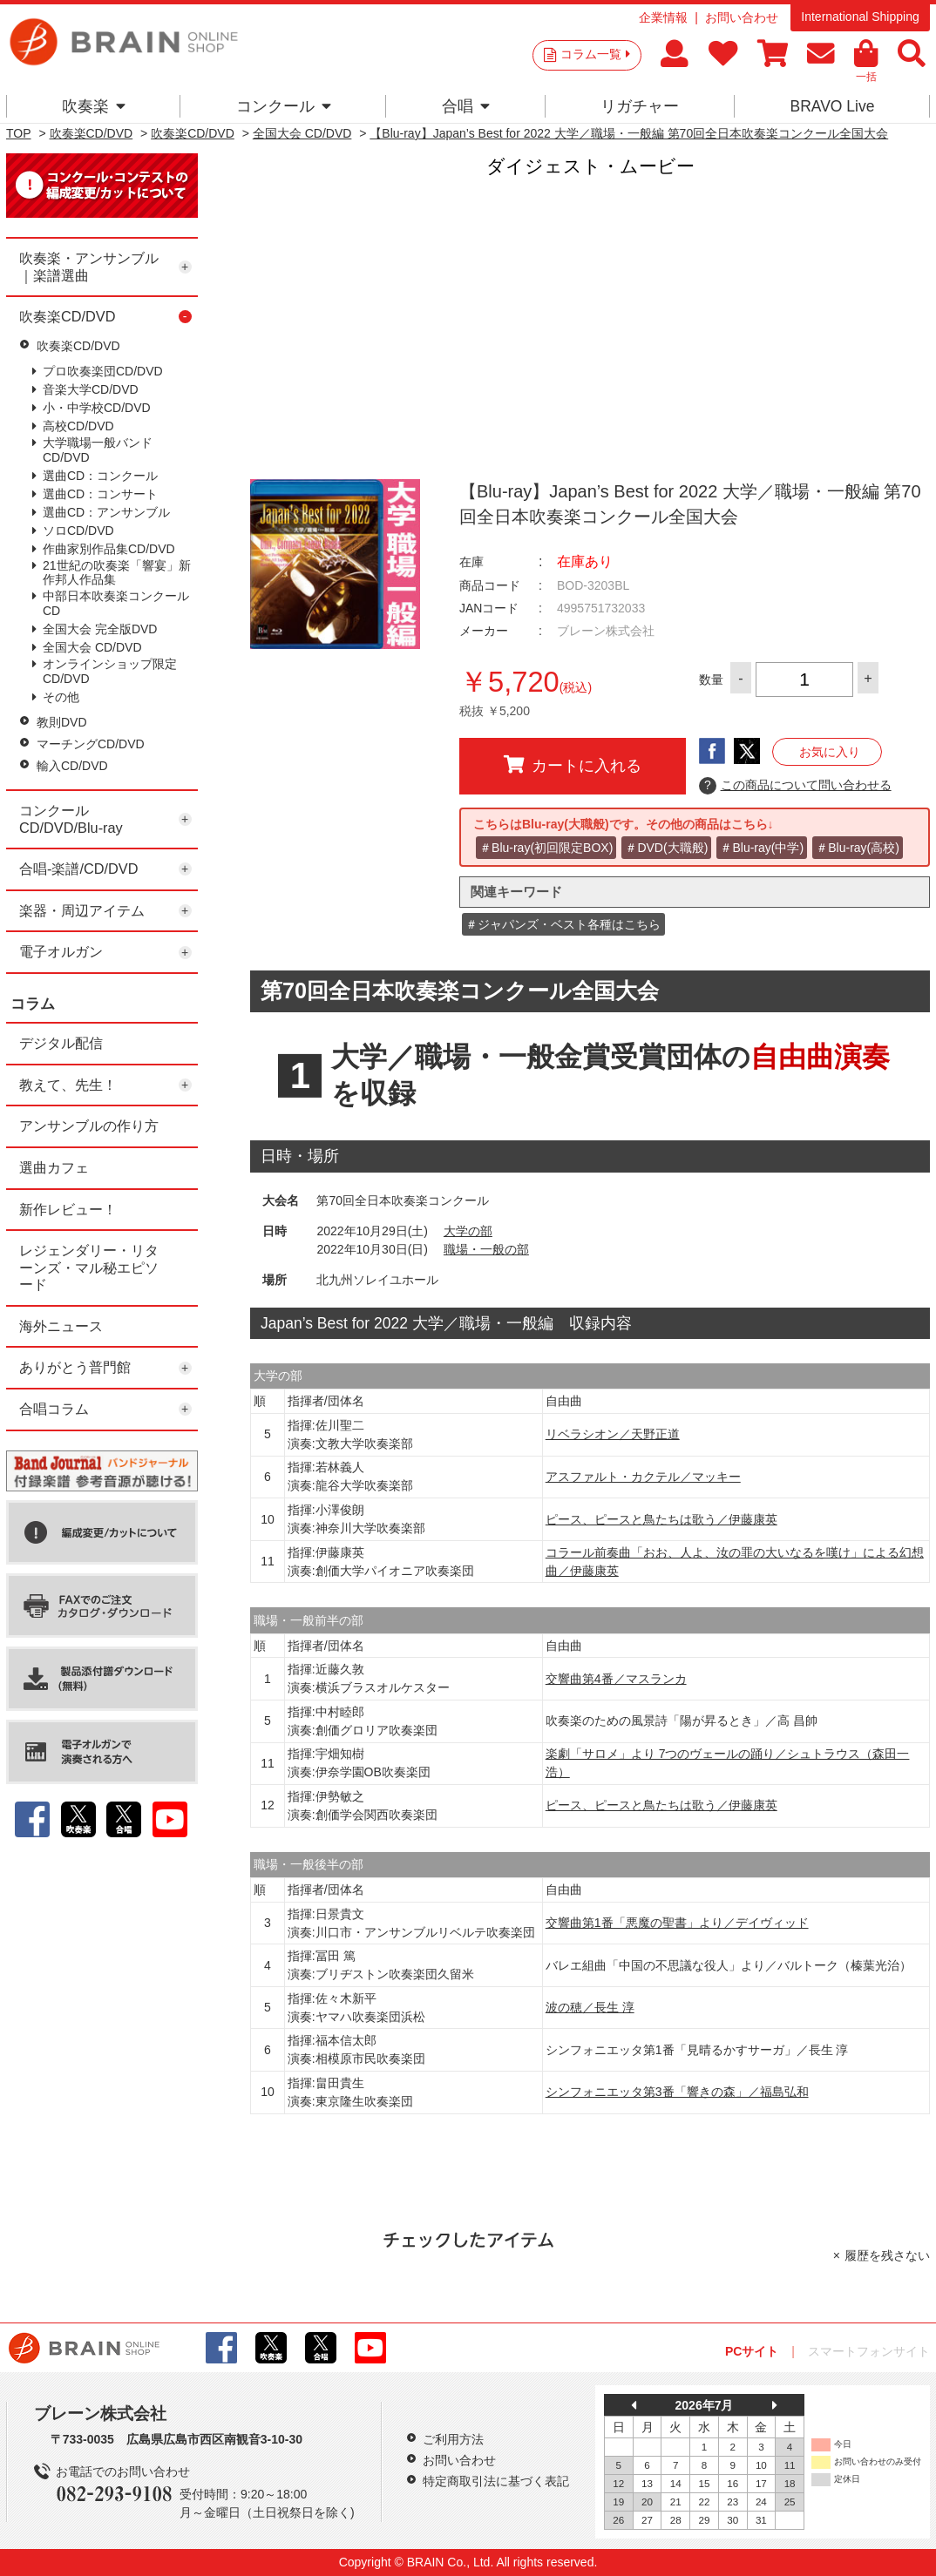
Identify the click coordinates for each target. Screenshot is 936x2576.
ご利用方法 (453, 2439)
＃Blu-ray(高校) (857, 848)
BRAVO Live (832, 106)
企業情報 (663, 17)
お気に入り (829, 752)
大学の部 (468, 1231)
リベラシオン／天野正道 (613, 1434)
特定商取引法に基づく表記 (496, 2481)
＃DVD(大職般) (666, 848)
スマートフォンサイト (869, 2351)
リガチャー (639, 106)
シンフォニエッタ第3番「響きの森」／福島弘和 (677, 2092)
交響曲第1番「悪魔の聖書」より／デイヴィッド (677, 1923)
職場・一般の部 (486, 1249)
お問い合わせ (741, 17)
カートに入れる (572, 764)
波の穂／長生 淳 (590, 2007)
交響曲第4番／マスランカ (616, 1679)
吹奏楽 (93, 106)
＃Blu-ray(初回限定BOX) (546, 848)
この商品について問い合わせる (795, 785)
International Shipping (860, 17)
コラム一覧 (595, 54)
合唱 (466, 106)
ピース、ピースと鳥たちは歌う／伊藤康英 (661, 1519)
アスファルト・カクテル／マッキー (643, 1477)
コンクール (283, 106)
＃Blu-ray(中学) (762, 848)
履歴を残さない (887, 2255)
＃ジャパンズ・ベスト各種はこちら (563, 924)
